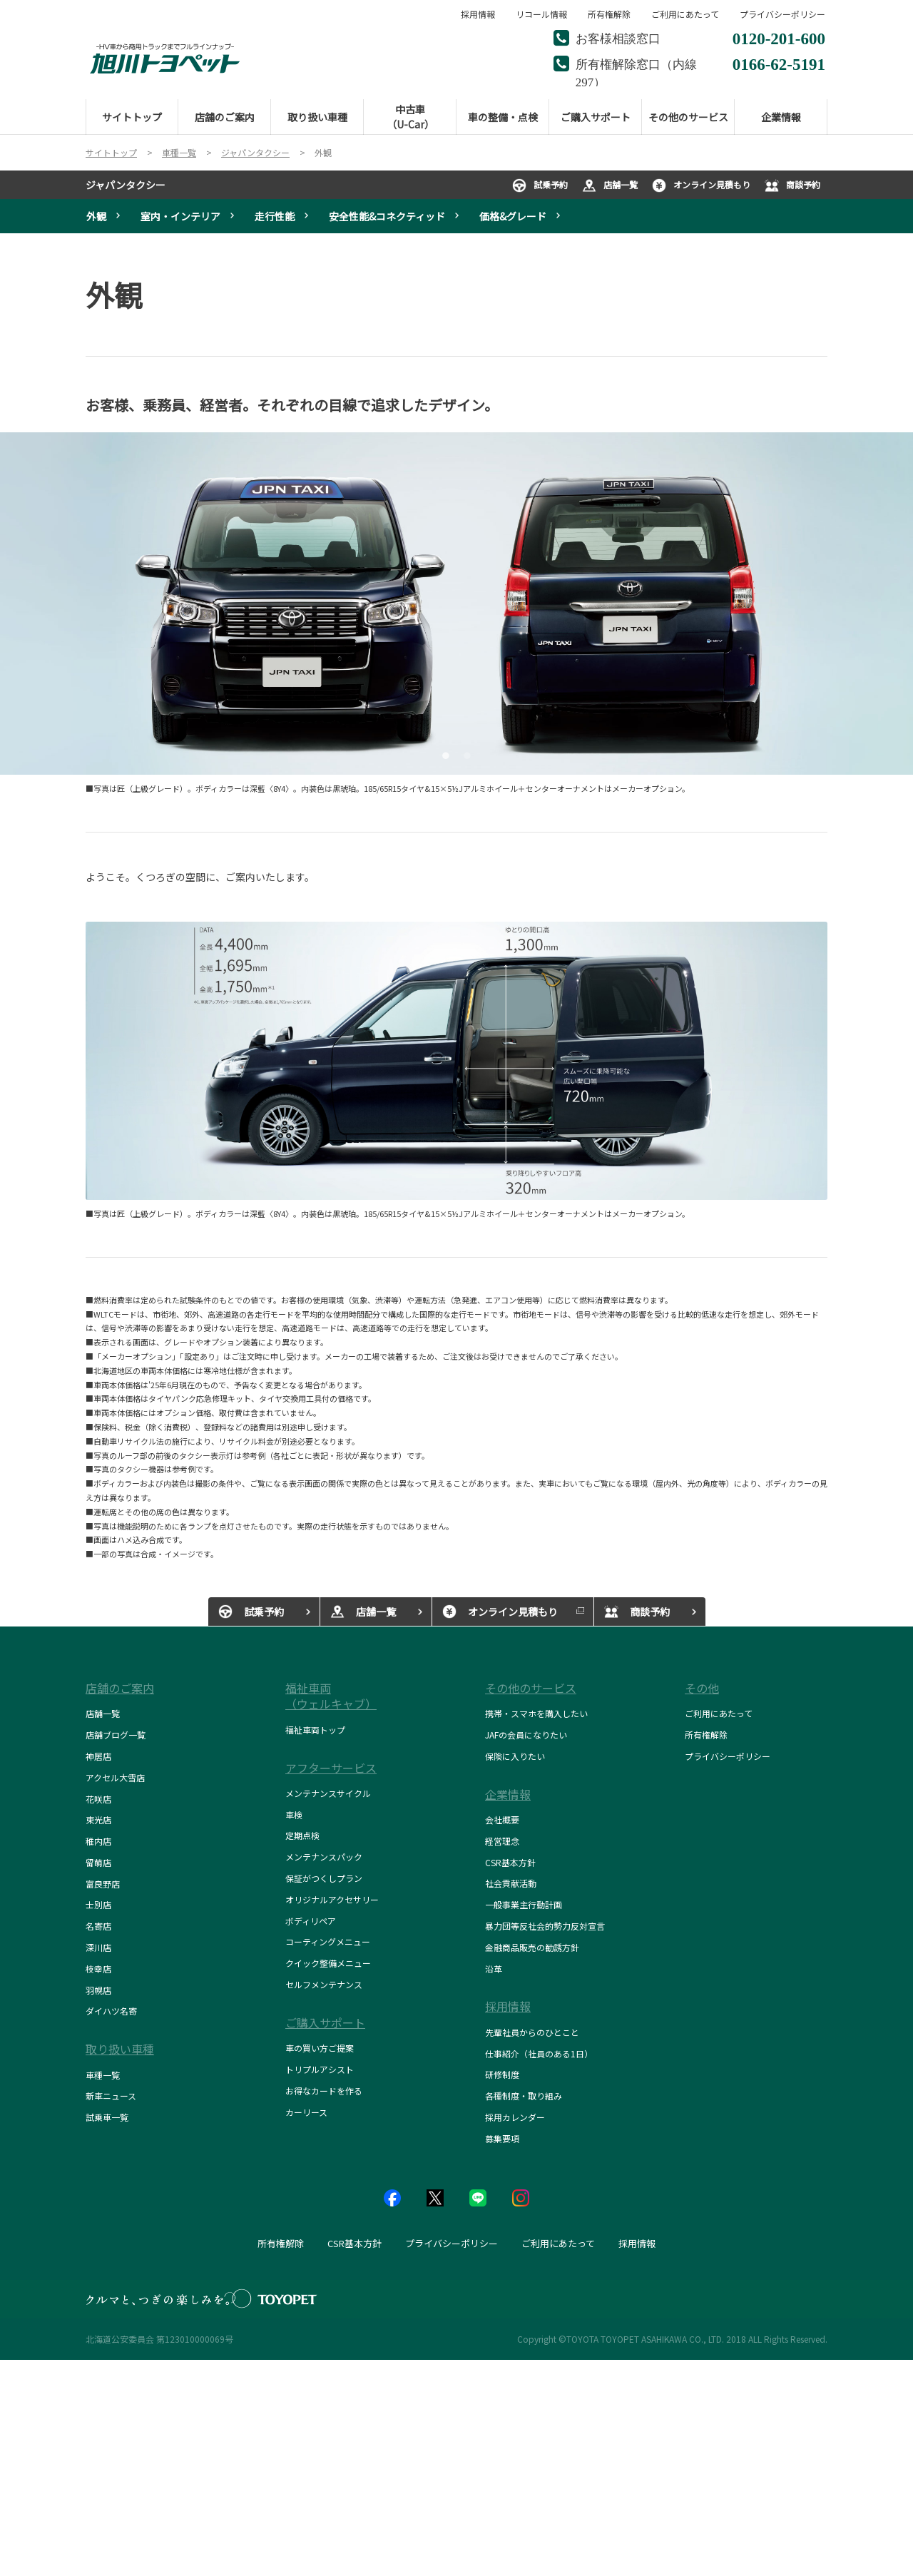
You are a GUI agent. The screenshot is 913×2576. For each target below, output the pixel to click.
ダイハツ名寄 (111, 2011)
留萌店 (98, 1862)
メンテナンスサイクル (328, 1793)
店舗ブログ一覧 (116, 1735)
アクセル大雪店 (115, 1777)
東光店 (98, 1819)
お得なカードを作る (323, 2090)
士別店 (98, 1904)
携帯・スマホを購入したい (536, 1713)
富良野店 (103, 1884)
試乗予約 (540, 185)
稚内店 (98, 1841)
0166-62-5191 (779, 62)
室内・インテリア (180, 216)
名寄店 (98, 1926)
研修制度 (502, 2074)
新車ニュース (111, 2095)
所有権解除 (609, 14)
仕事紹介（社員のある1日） (539, 2053)
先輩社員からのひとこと (532, 2032)
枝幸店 (98, 1968)
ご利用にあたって (685, 14)
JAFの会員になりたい (526, 1735)
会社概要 (502, 1819)
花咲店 (98, 1799)
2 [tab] (465, 753)
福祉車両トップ (315, 1730)
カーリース (306, 2112)
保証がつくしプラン (323, 1878)
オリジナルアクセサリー (332, 1899)
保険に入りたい (515, 1756)
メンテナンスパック (323, 1856)
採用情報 (478, 14)
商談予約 (792, 185)
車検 (293, 1814)
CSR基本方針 (510, 1862)
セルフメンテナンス (323, 1984)
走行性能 (275, 216)
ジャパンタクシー (125, 185)
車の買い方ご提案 (319, 2048)
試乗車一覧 (107, 2117)
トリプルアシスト (319, 2069)
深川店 (98, 1947)
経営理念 (502, 1841)
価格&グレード (512, 216)
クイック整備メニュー (328, 1963)
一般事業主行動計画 (523, 1904)
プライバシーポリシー (782, 14)
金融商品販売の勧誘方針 (532, 1947)
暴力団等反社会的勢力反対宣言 (545, 1926)
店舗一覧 (610, 185)
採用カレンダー (515, 2117)
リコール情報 (541, 14)
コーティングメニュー (327, 1941)
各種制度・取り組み (523, 2095)
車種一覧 (103, 2075)
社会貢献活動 (510, 1883)
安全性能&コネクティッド (387, 216)
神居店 (98, 1756)
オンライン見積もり (701, 185)
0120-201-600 (779, 37)
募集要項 (502, 2138)
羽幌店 (98, 1990)
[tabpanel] (456, 603)
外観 (96, 216)
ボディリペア (310, 1921)
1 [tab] (444, 753)
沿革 (493, 1968)
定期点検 (302, 1835)
